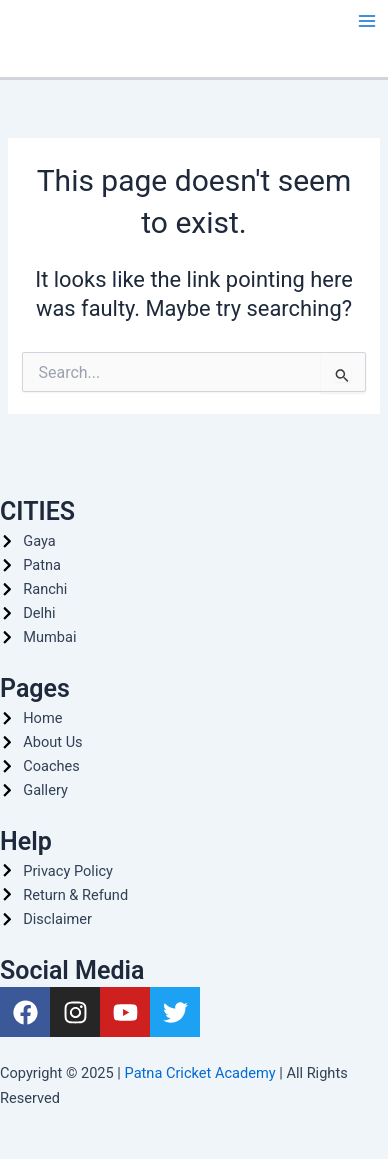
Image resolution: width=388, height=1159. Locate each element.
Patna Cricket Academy (200, 1073)
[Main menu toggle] (367, 21)
